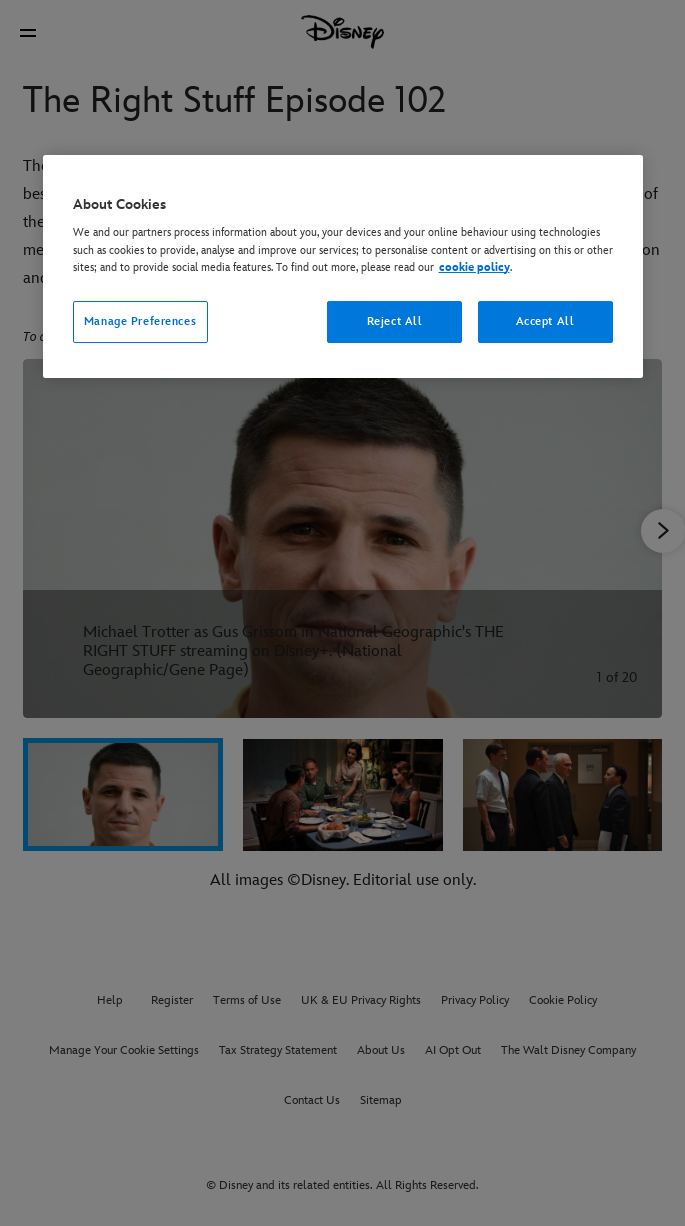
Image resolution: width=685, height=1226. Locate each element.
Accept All (545, 321)
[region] (343, 266)
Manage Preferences (140, 321)
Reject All (395, 321)
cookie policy (474, 267)
